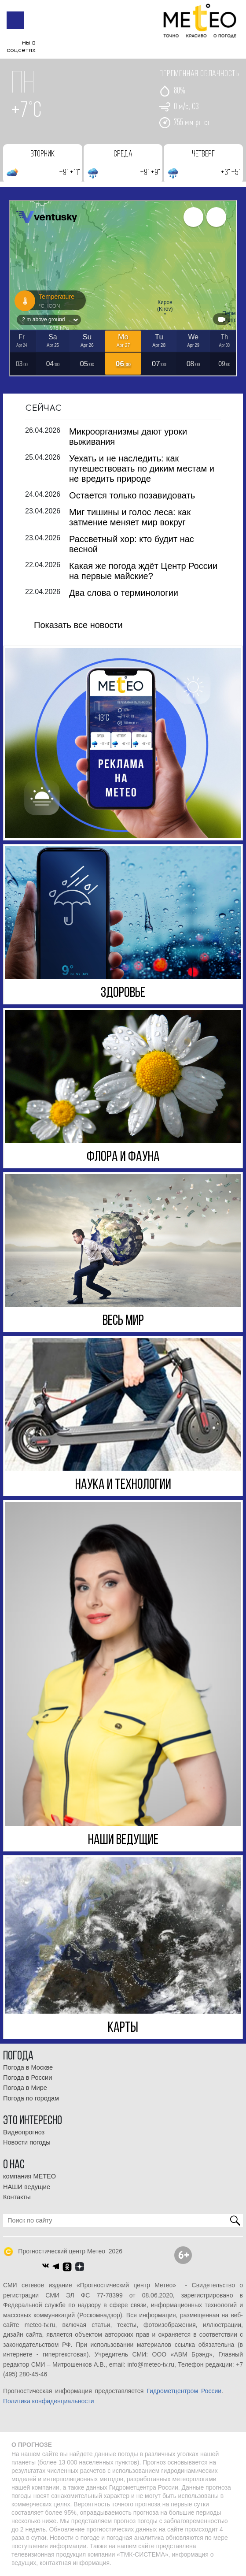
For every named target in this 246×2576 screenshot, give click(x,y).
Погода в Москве (28, 2066)
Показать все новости (78, 624)
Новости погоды (27, 2142)
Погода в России (27, 2077)
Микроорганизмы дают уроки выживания (128, 436)
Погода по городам (31, 2097)
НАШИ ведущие (26, 2186)
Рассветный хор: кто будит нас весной (131, 544)
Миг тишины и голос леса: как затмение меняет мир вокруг (130, 517)
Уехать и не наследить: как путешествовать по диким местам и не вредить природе (141, 468)
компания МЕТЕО (29, 2176)
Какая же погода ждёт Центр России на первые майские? (143, 570)
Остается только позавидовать (132, 495)
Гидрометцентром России (184, 2390)
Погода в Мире (25, 2087)
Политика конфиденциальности (48, 2400)
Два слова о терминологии (123, 592)
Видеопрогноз (23, 2131)
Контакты (17, 2196)
